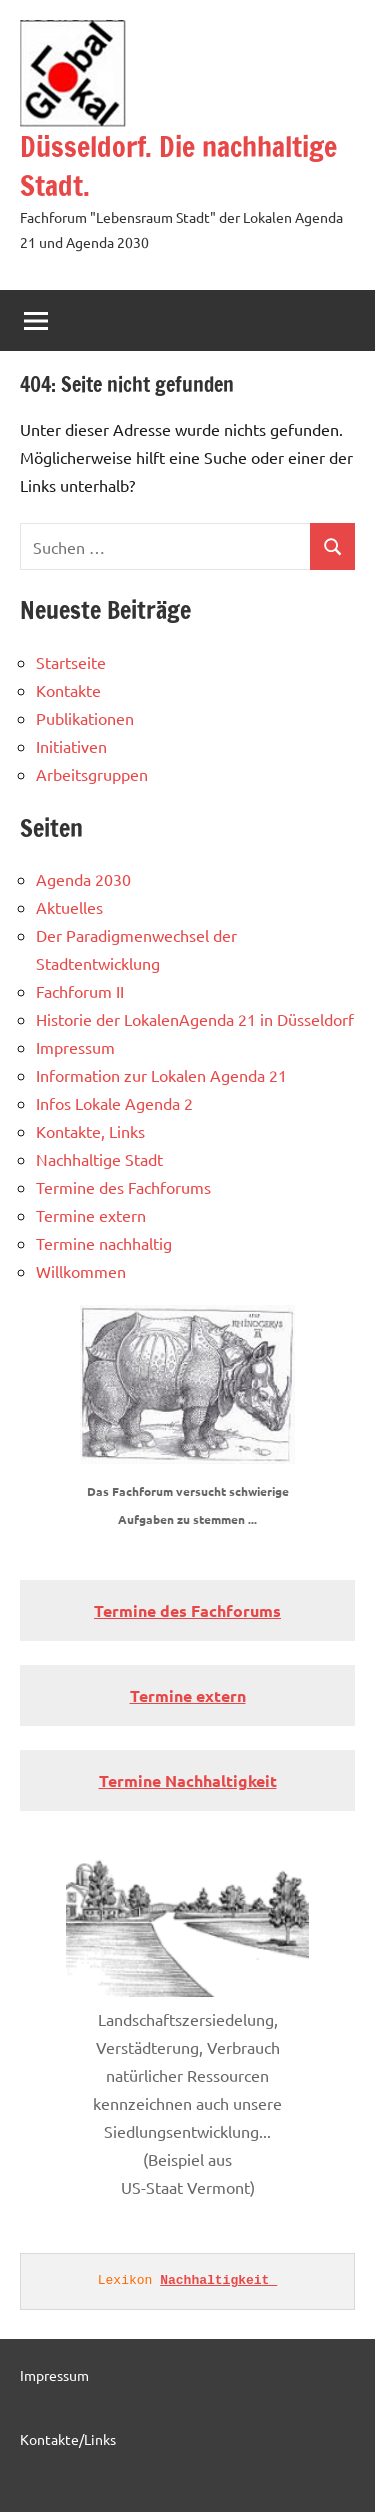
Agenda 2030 (83, 879)
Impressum (75, 1047)
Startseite (71, 662)
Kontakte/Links (68, 2439)
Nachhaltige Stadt (99, 1159)
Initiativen (71, 746)
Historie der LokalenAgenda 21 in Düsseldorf (195, 1019)
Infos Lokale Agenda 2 (114, 1103)
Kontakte (68, 690)
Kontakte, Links (90, 1131)
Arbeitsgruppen (92, 774)
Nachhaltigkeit (218, 2280)
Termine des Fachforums (123, 1187)
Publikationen (85, 718)
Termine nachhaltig (104, 1243)
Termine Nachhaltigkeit (188, 1780)
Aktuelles (69, 907)
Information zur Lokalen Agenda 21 (161, 1075)
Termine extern (91, 1215)
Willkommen (81, 1271)
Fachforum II (80, 991)
